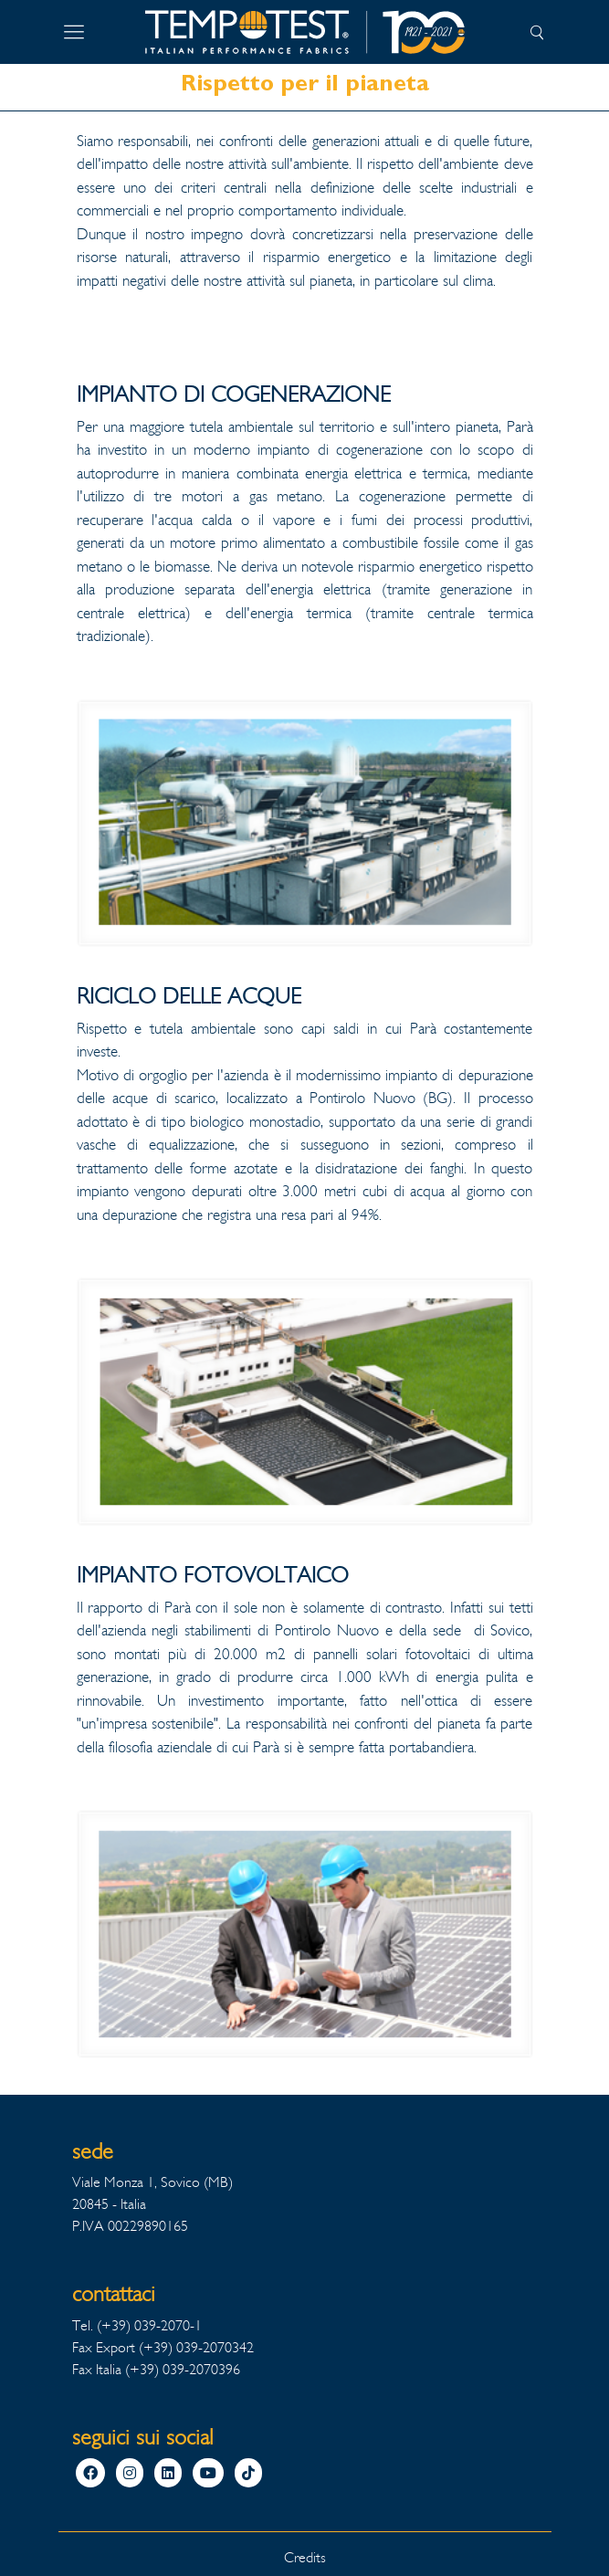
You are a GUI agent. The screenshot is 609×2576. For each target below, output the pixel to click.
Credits (305, 2557)
